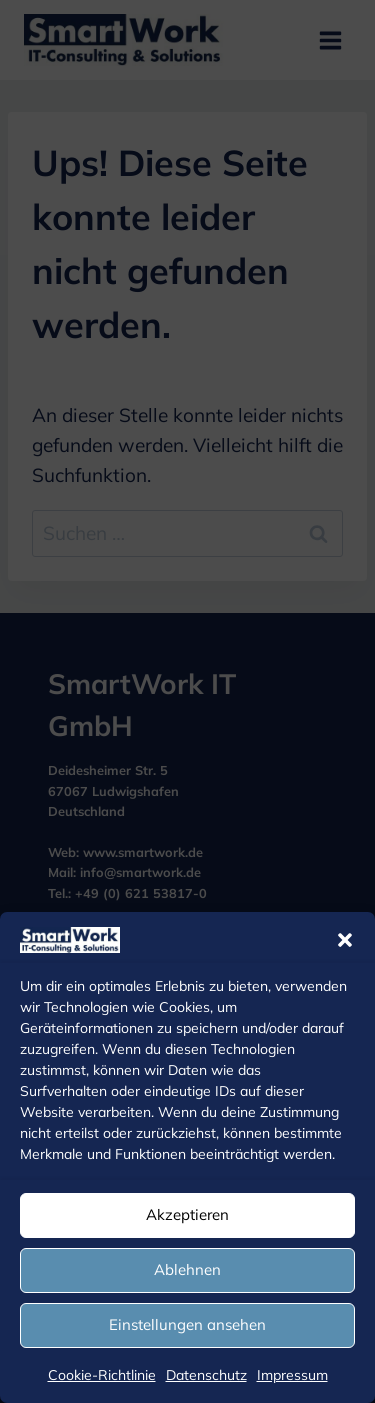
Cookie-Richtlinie (102, 1375)
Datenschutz (206, 1375)
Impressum (292, 1375)
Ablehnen (187, 1269)
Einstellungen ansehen (187, 1324)
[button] (345, 940)
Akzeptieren (187, 1214)
